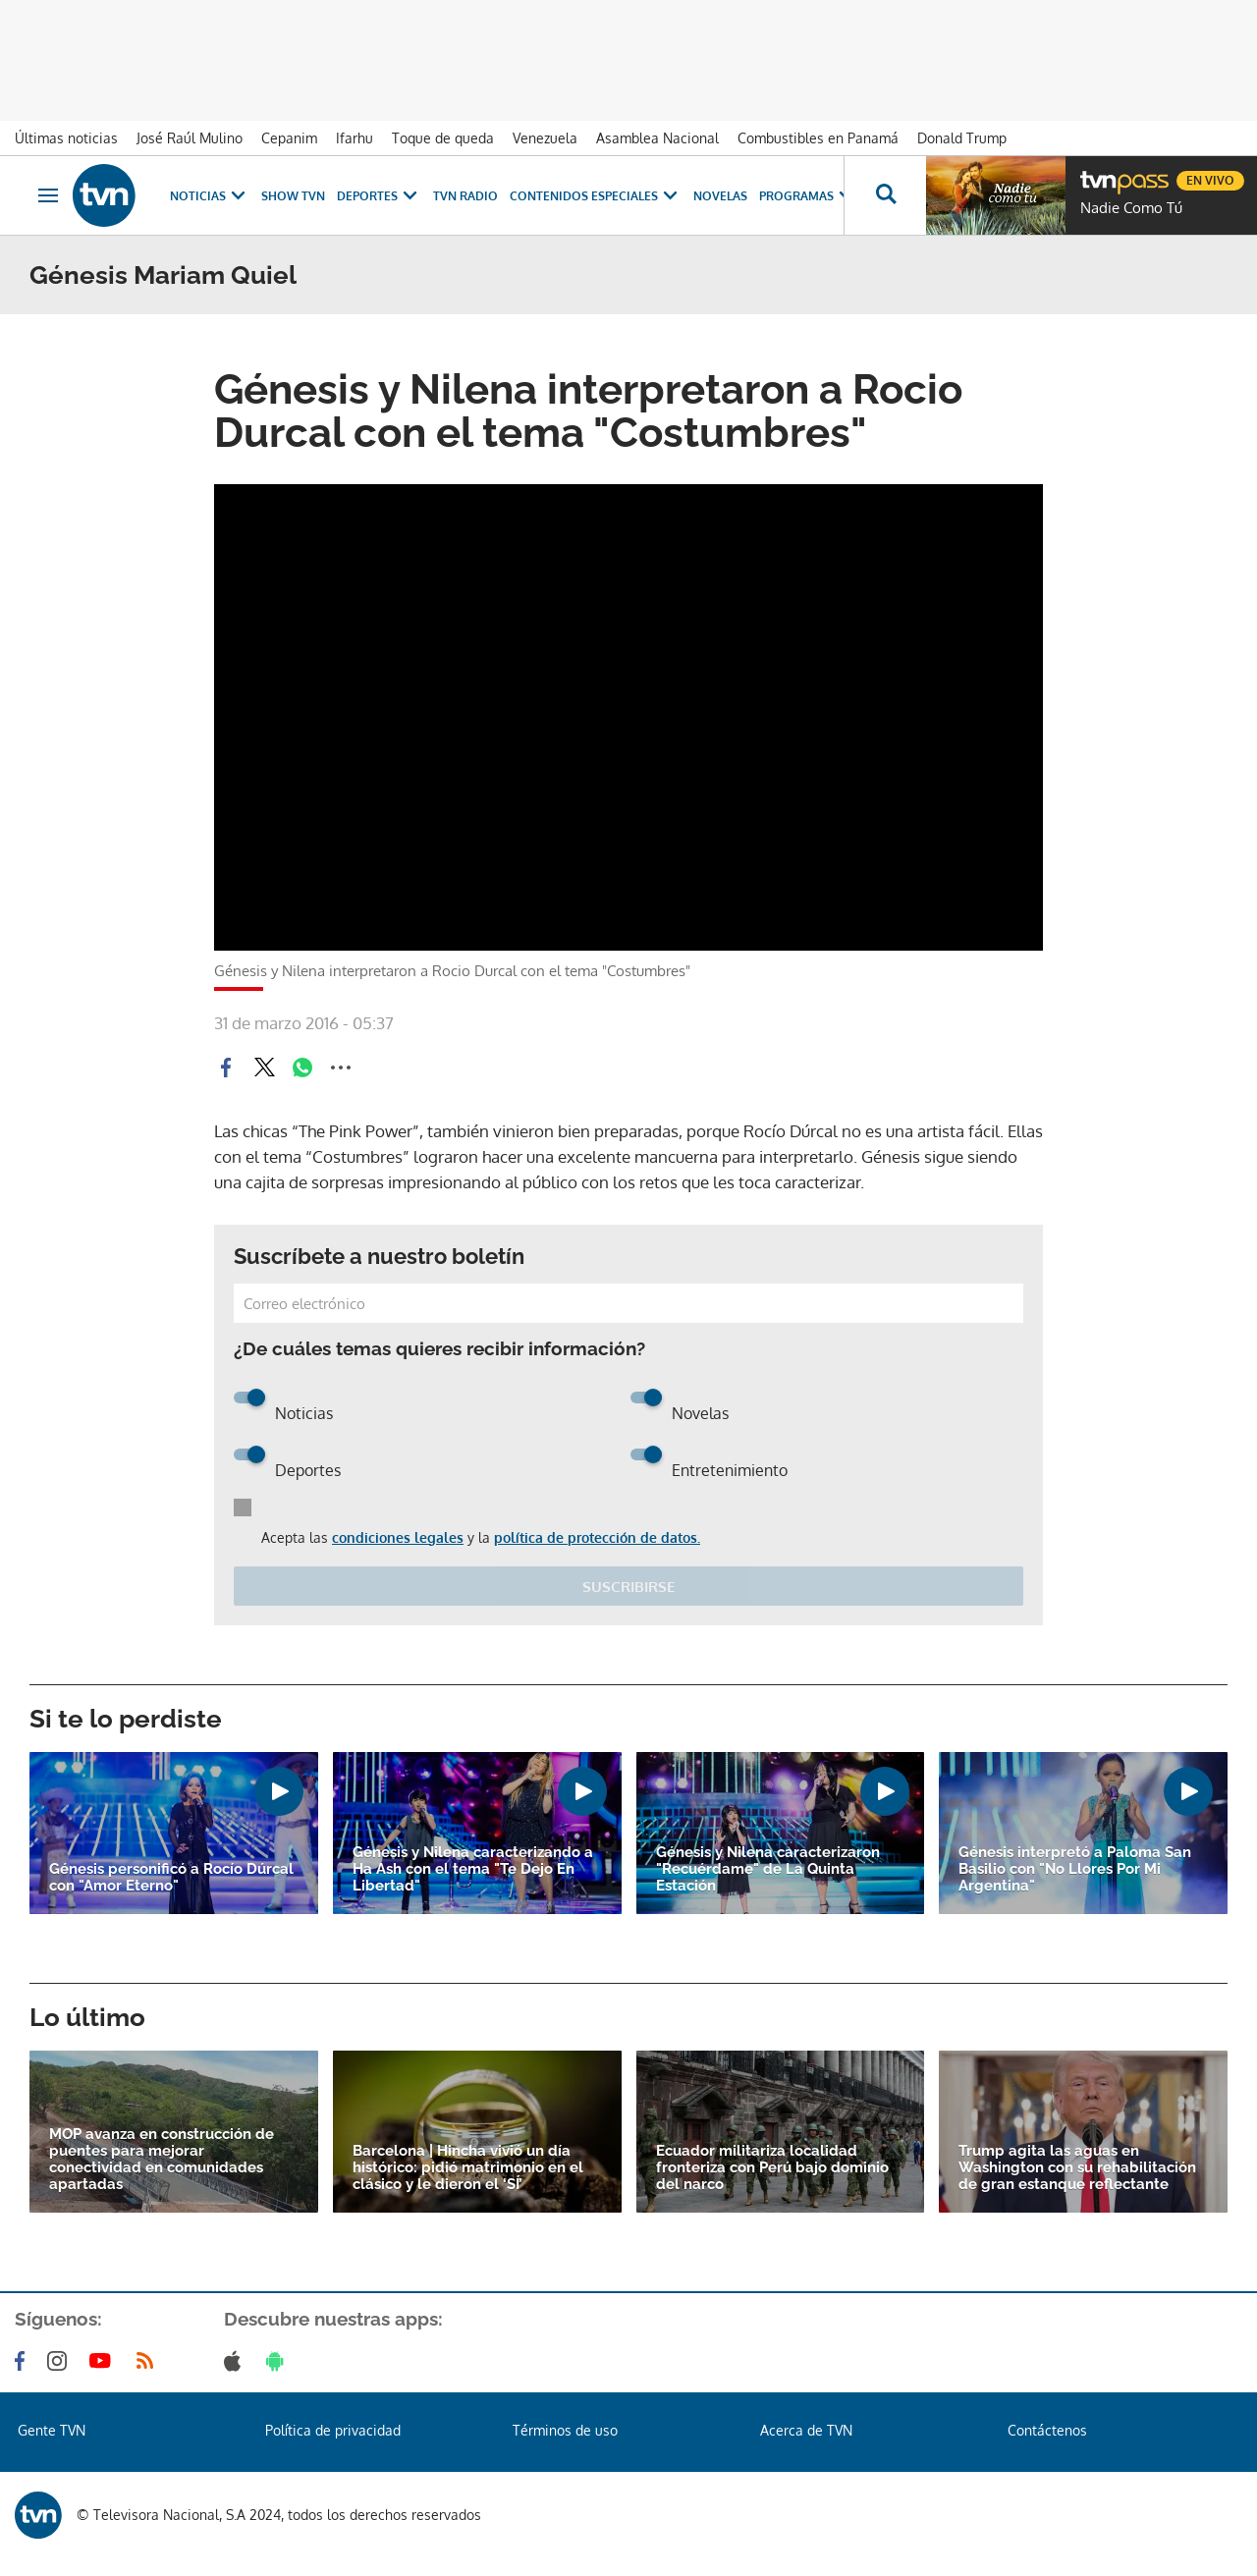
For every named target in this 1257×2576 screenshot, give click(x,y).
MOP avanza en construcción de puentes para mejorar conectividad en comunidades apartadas (161, 2159)
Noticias (209, 196)
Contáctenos (1047, 2430)
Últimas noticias (66, 138)
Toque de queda (443, 138)
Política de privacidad (333, 2430)
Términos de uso (565, 2430)
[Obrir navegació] (48, 195)
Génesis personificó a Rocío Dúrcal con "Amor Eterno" (171, 1877)
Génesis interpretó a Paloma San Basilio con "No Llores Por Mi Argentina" (1074, 1869)
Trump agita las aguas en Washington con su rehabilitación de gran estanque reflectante (1077, 2168)
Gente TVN (51, 2430)
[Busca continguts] (885, 195)
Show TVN (293, 196)
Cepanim (289, 138)
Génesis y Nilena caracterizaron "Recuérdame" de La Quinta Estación (768, 1869)
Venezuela (545, 138)
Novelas (720, 196)
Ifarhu (354, 138)
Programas (808, 196)
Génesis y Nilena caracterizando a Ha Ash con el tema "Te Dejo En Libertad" (473, 1869)
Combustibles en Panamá (818, 138)
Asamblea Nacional (657, 138)
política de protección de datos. (597, 1537)
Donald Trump (962, 138)
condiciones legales (398, 1537)
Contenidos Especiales (596, 196)
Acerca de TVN (806, 2430)
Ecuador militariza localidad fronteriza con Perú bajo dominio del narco (772, 2168)
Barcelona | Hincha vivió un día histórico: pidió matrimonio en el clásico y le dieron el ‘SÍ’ (468, 2168)
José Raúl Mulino (190, 138)
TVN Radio (465, 196)
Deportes (379, 196)
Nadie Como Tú (1131, 208)
